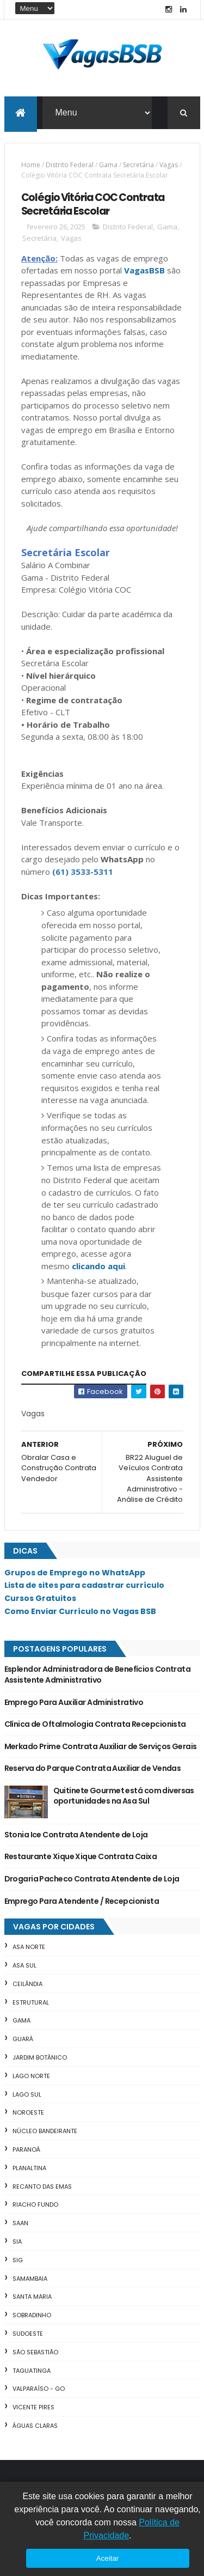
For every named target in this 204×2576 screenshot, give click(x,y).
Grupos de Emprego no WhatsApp (74, 1572)
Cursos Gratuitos (40, 1598)
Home (30, 165)
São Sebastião (35, 2352)
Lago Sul (27, 2094)
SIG (18, 2260)
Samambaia (30, 2278)
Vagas (168, 165)
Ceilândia (27, 1984)
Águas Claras (35, 2426)
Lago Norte (31, 2076)
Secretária (138, 165)
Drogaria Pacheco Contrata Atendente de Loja (92, 1879)
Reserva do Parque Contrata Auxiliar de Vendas (92, 1768)
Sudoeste (28, 2334)
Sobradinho (32, 2315)
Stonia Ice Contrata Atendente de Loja (76, 1835)
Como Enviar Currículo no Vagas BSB (80, 1611)
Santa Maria (32, 2297)
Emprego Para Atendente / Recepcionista (81, 1901)
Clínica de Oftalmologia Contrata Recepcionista (95, 1724)
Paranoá (26, 2150)
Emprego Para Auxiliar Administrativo (74, 1702)
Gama (108, 165)
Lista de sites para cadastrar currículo (84, 1585)
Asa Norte (29, 1947)
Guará (23, 2039)
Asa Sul (24, 1966)
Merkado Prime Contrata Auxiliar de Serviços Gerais (100, 1746)
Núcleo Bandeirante (45, 2131)
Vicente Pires (33, 2407)
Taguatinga (32, 2370)
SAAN (20, 2223)
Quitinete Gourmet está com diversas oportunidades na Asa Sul (123, 1796)
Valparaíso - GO (39, 2389)
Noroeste (28, 2113)
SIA (17, 2242)
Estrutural (31, 2002)
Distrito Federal (70, 165)
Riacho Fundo (35, 2205)
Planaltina (29, 2168)
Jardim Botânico (40, 2058)
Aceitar (107, 2558)
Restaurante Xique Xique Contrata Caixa (80, 1857)
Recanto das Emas (42, 2186)
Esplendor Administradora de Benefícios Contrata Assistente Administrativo (97, 1675)
